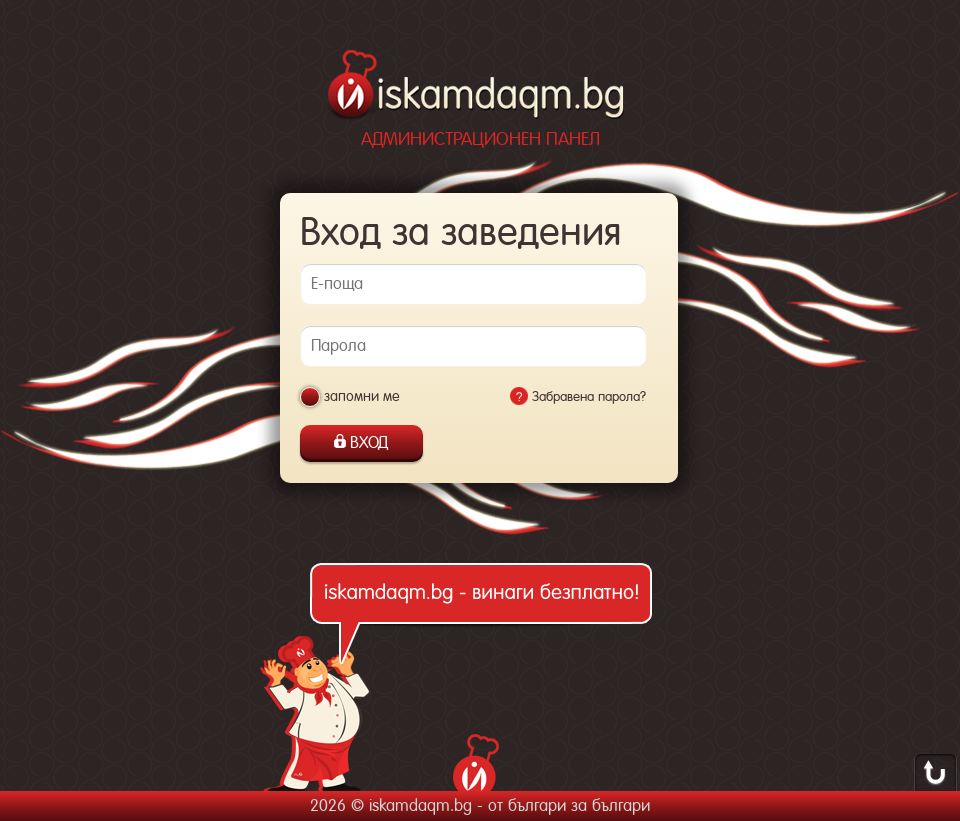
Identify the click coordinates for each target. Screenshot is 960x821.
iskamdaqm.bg (477, 87)
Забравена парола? (589, 396)
